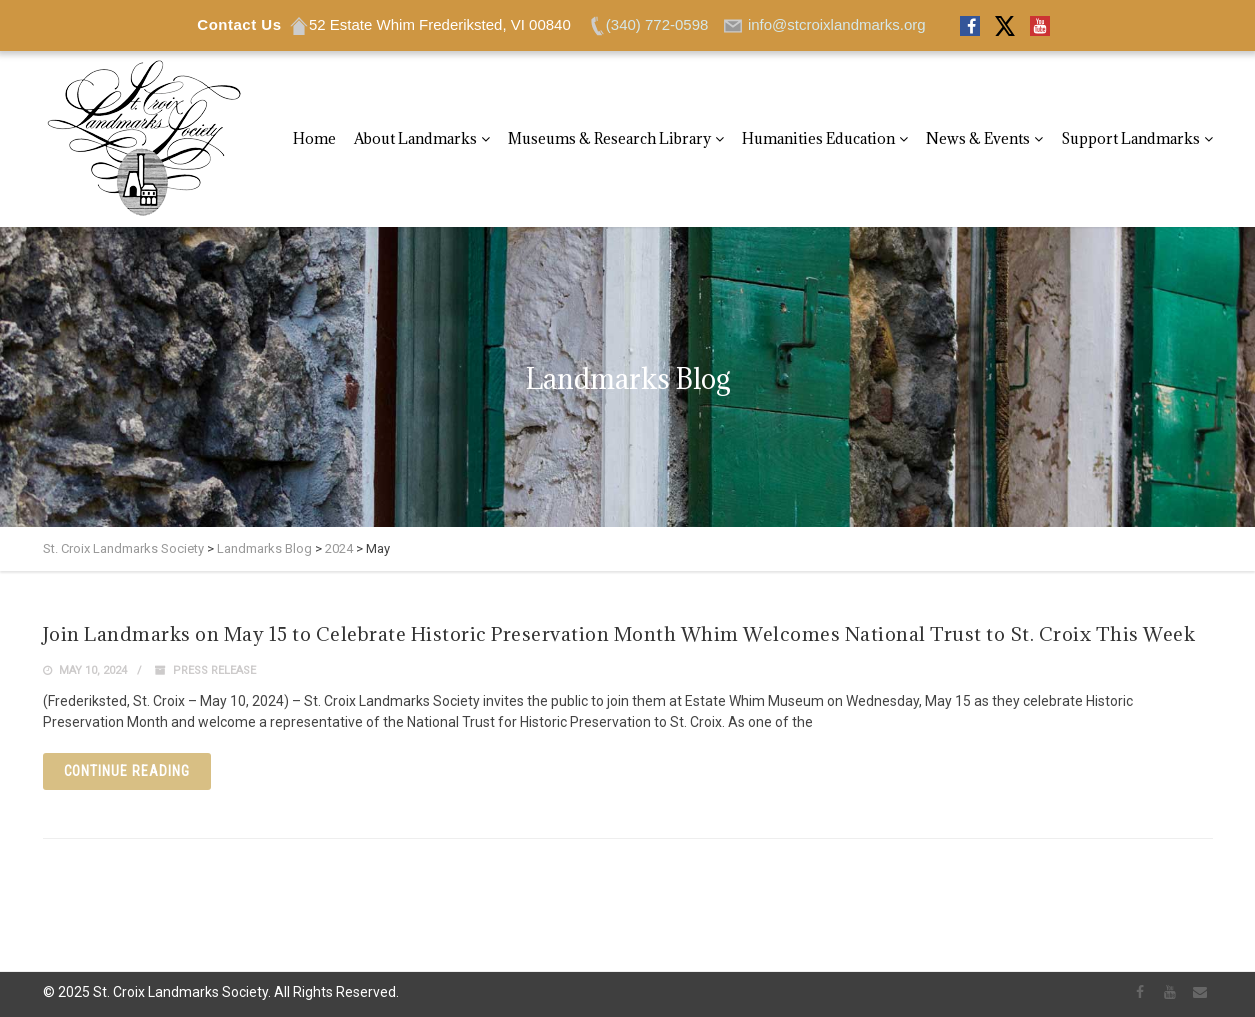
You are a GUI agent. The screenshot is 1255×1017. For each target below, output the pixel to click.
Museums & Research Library (609, 138)
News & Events (978, 138)
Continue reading (127, 771)
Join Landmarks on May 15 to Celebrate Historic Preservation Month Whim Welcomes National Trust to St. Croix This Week (619, 634)
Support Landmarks (1130, 138)
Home (314, 138)
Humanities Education (818, 138)
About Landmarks (415, 138)
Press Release (214, 670)
